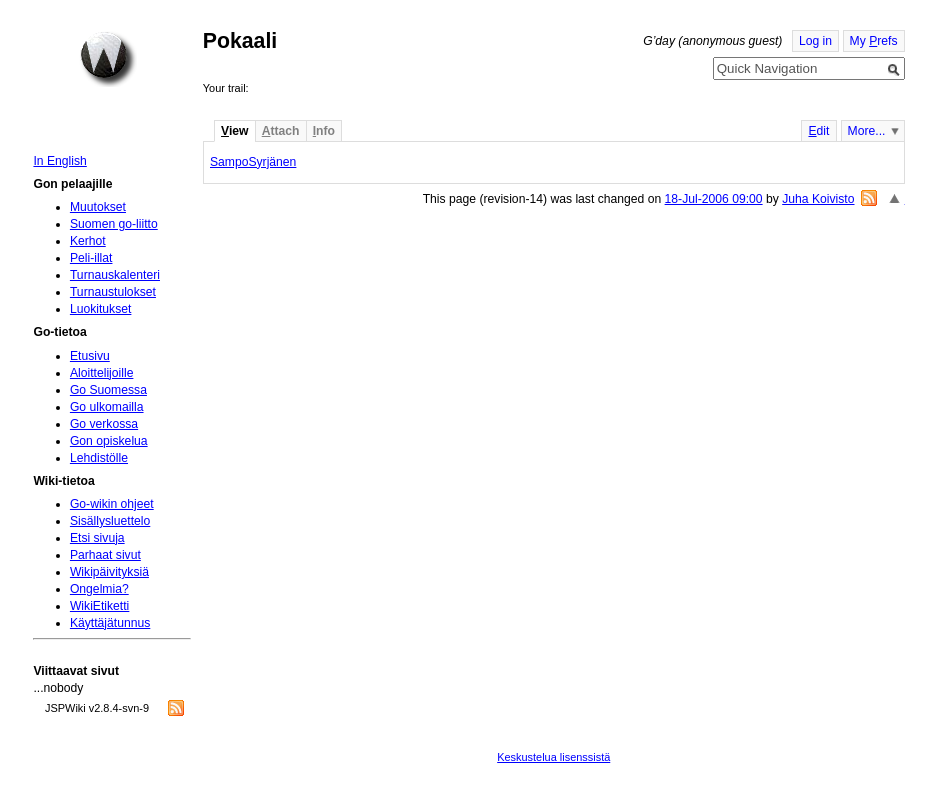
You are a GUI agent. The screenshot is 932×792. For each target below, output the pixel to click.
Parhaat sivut (105, 555)
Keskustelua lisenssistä (553, 757)
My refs (874, 41)
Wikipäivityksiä (109, 572)
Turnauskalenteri (115, 275)
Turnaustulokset (113, 292)
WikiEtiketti (99, 606)
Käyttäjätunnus (110, 623)
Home (108, 59)
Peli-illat (91, 258)
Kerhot (88, 241)
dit (818, 131)
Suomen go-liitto (114, 224)
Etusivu (90, 356)
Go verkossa (104, 424)
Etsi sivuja (97, 538)
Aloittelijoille (102, 373)
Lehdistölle (99, 458)
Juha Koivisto (818, 199)
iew (234, 131)
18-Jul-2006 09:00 (714, 199)
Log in (815, 41)
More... (867, 131)
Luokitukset (101, 309)
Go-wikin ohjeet (112, 504)
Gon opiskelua (109, 441)
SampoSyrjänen (253, 162)
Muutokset (98, 207)
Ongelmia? (99, 589)
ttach (281, 131)
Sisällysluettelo (110, 521)
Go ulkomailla (107, 407)
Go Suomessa (108, 390)
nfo (324, 131)
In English (59, 161)
